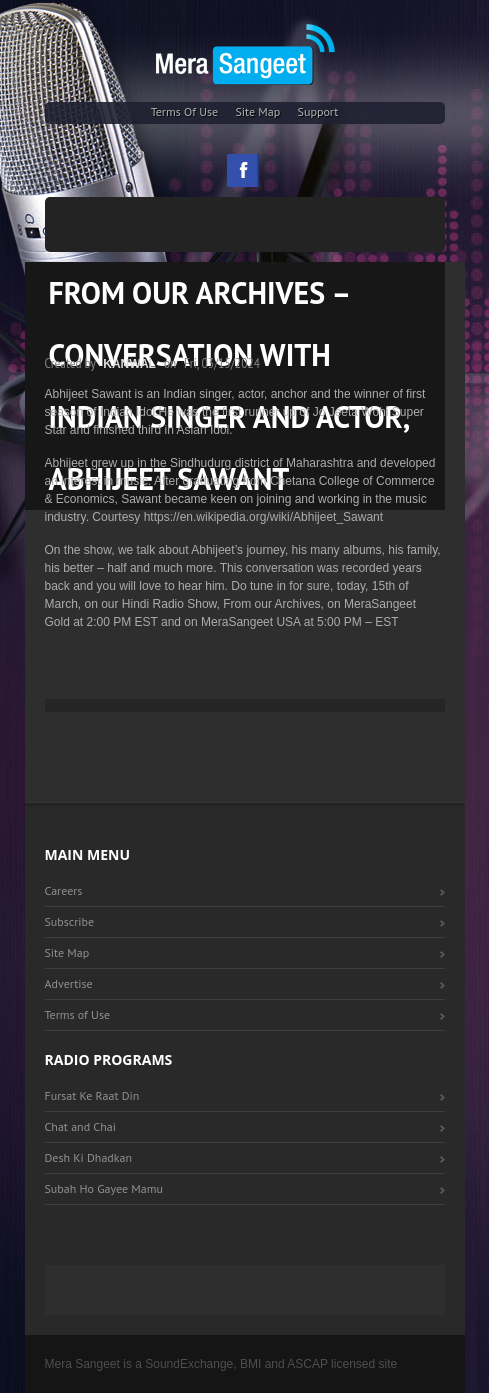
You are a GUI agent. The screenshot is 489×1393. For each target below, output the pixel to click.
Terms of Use (185, 111)
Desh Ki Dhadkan (89, 1157)
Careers (64, 890)
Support (318, 111)
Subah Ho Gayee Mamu (104, 1188)
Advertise (69, 983)
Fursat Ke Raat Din (92, 1095)
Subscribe (70, 921)
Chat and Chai (80, 1126)
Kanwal (129, 364)
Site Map (257, 111)
